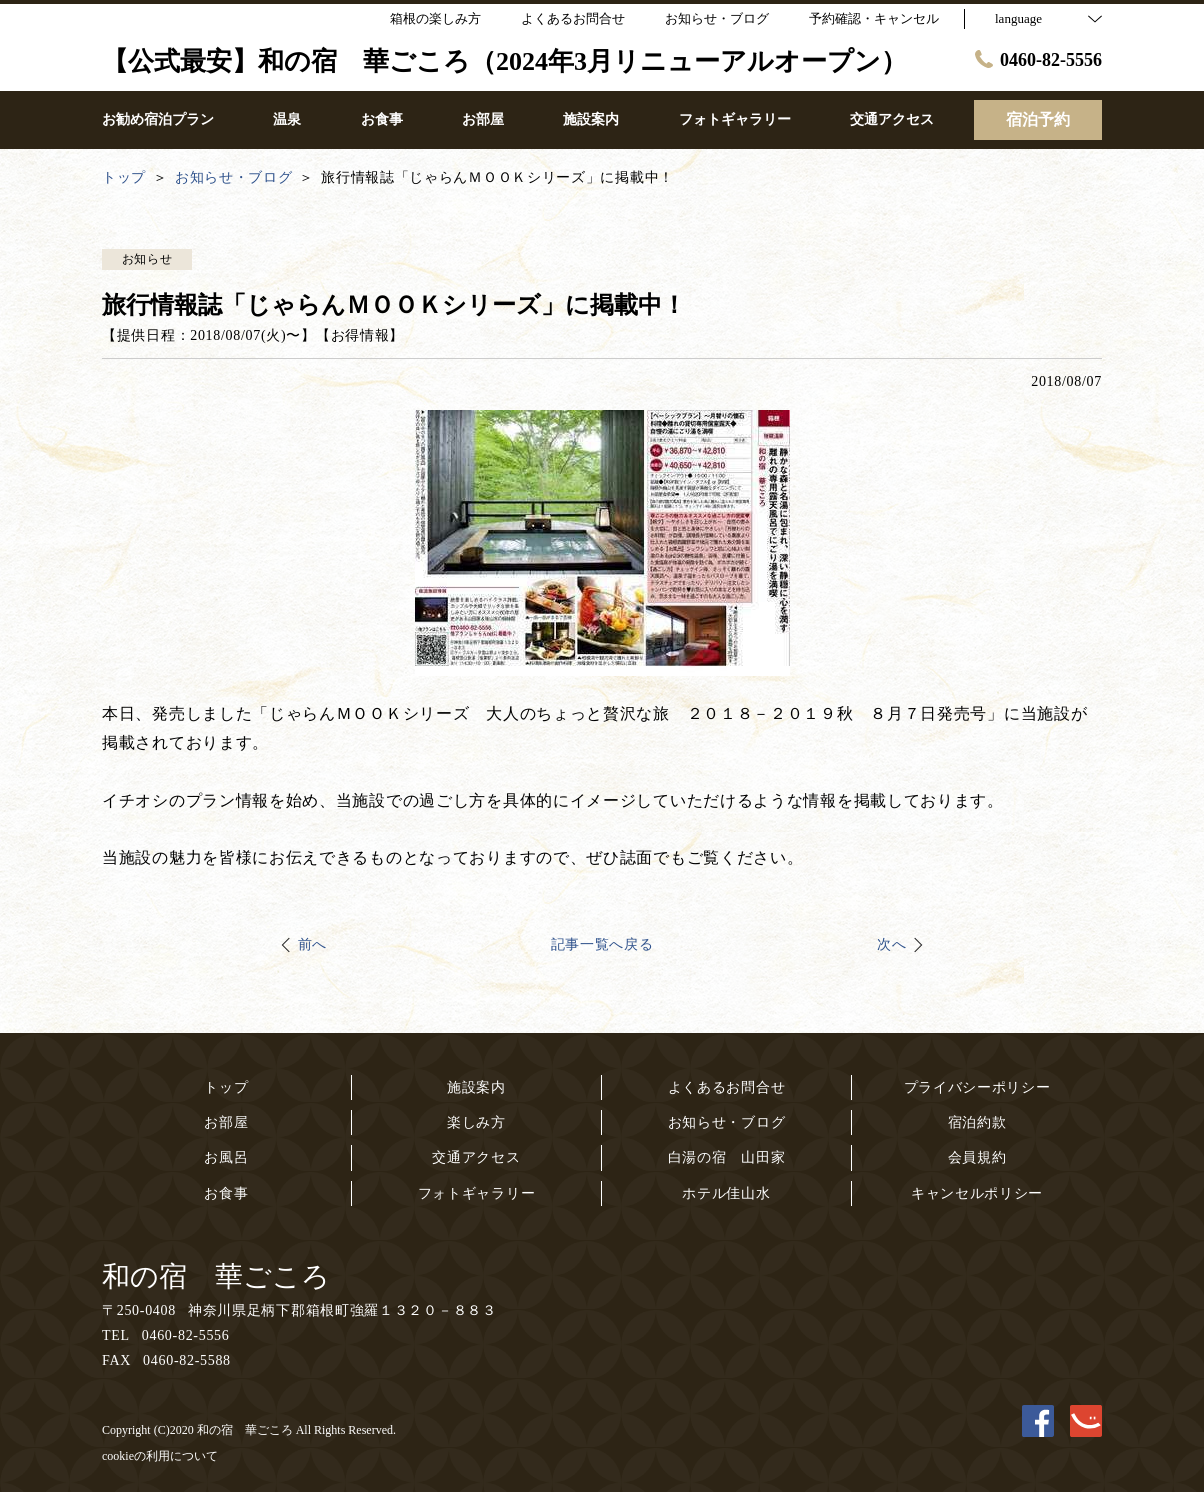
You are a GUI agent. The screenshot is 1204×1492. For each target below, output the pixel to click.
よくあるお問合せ (727, 1087)
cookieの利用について (160, 1456)
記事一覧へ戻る (602, 944)
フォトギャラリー (477, 1193)
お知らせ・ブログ (727, 1122)
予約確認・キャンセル (874, 18)
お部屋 (226, 1122)
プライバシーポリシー (977, 1087)
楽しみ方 (476, 1122)
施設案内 (476, 1087)
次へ (891, 944)
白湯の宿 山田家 (727, 1157)
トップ (226, 1087)
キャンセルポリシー (977, 1193)
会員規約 (977, 1157)
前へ (312, 944)
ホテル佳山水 (726, 1193)
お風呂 (226, 1157)
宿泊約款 (977, 1122)
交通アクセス (476, 1157)
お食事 (226, 1193)
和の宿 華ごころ (216, 1276)
